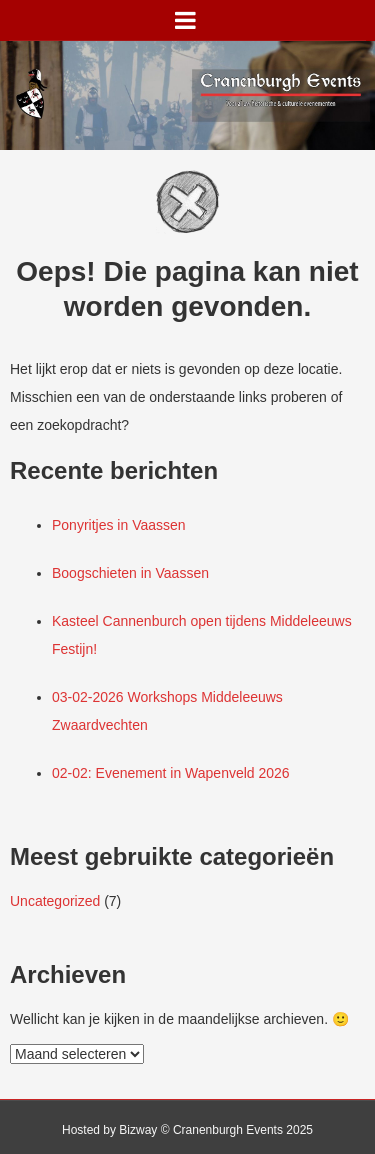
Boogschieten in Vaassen (130, 573)
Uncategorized (55, 901)
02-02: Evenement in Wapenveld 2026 (171, 773)
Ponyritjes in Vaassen (119, 525)
